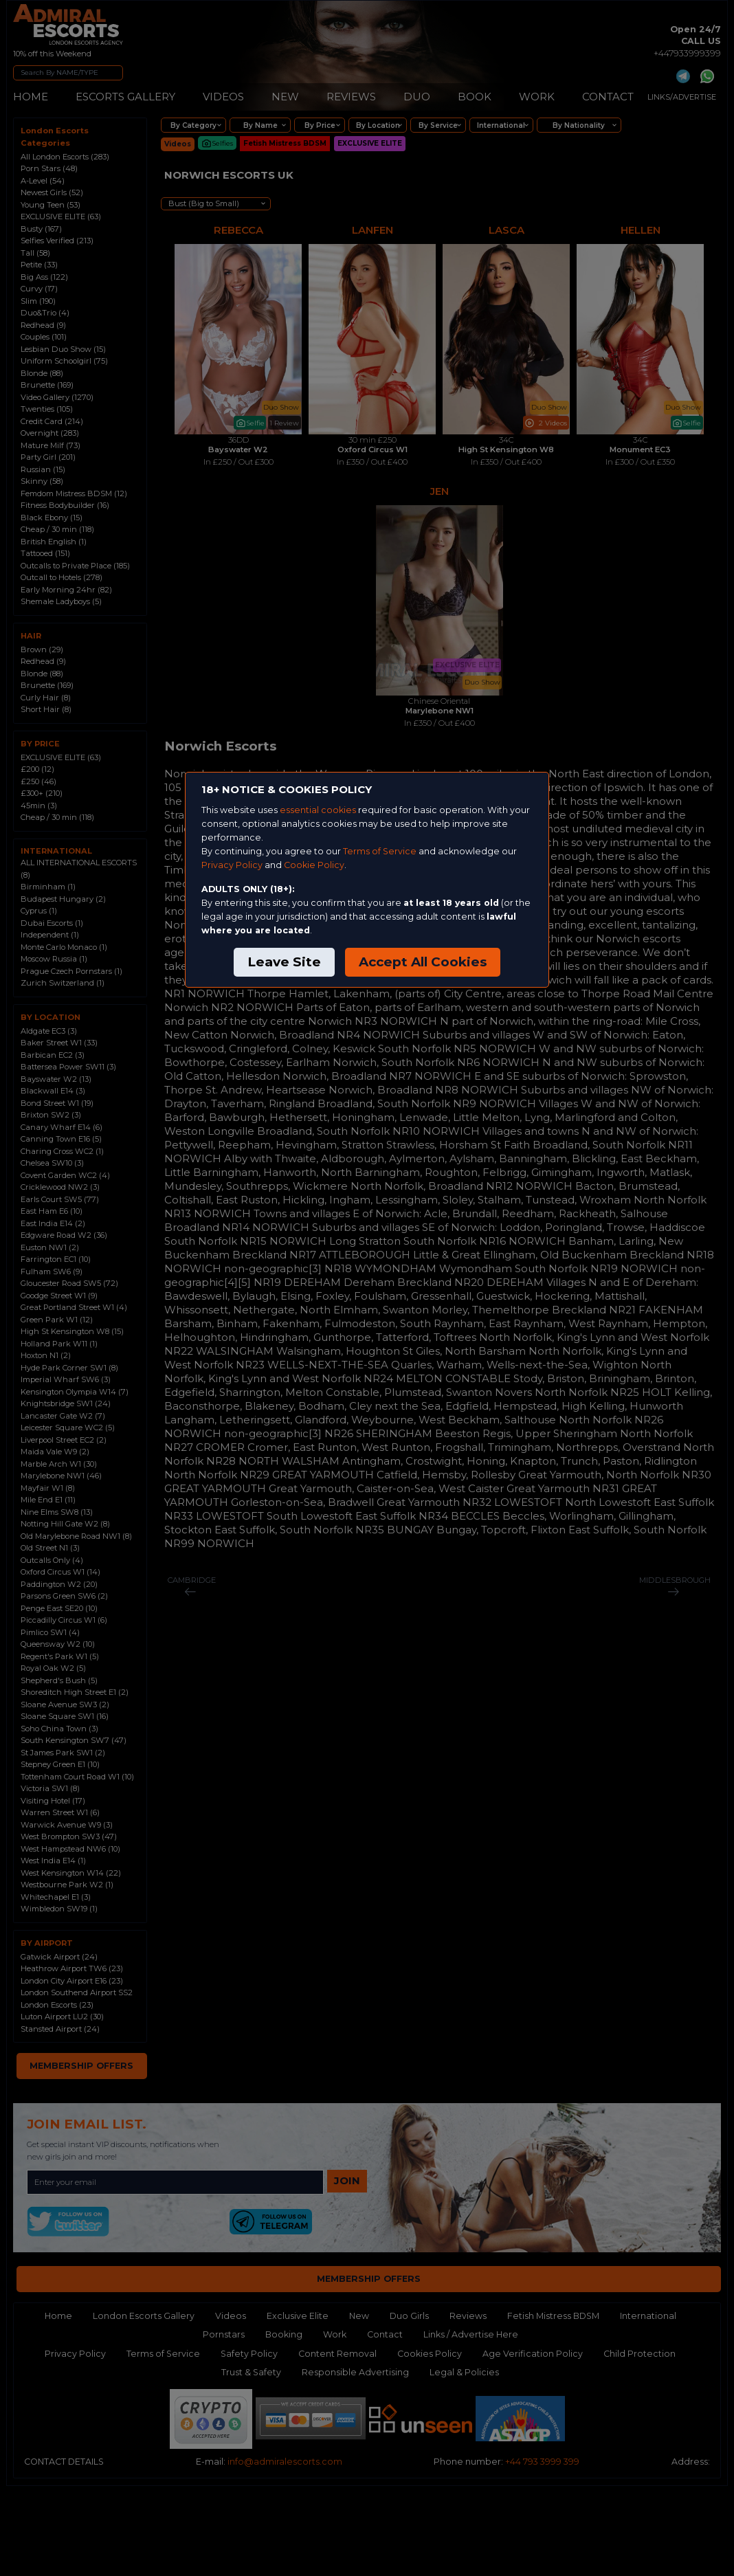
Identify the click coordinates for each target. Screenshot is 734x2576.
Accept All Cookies (423, 962)
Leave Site (284, 962)
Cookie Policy (314, 865)
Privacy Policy (232, 865)
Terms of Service (379, 851)
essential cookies (318, 810)
